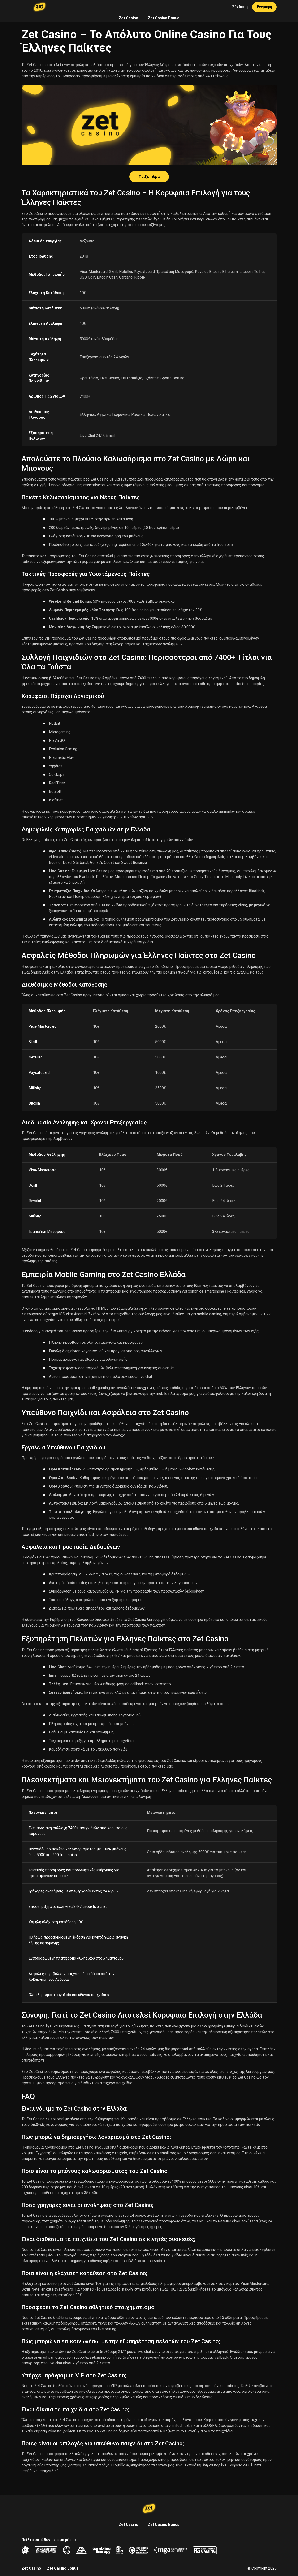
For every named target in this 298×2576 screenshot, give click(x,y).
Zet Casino (128, 18)
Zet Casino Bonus (163, 18)
